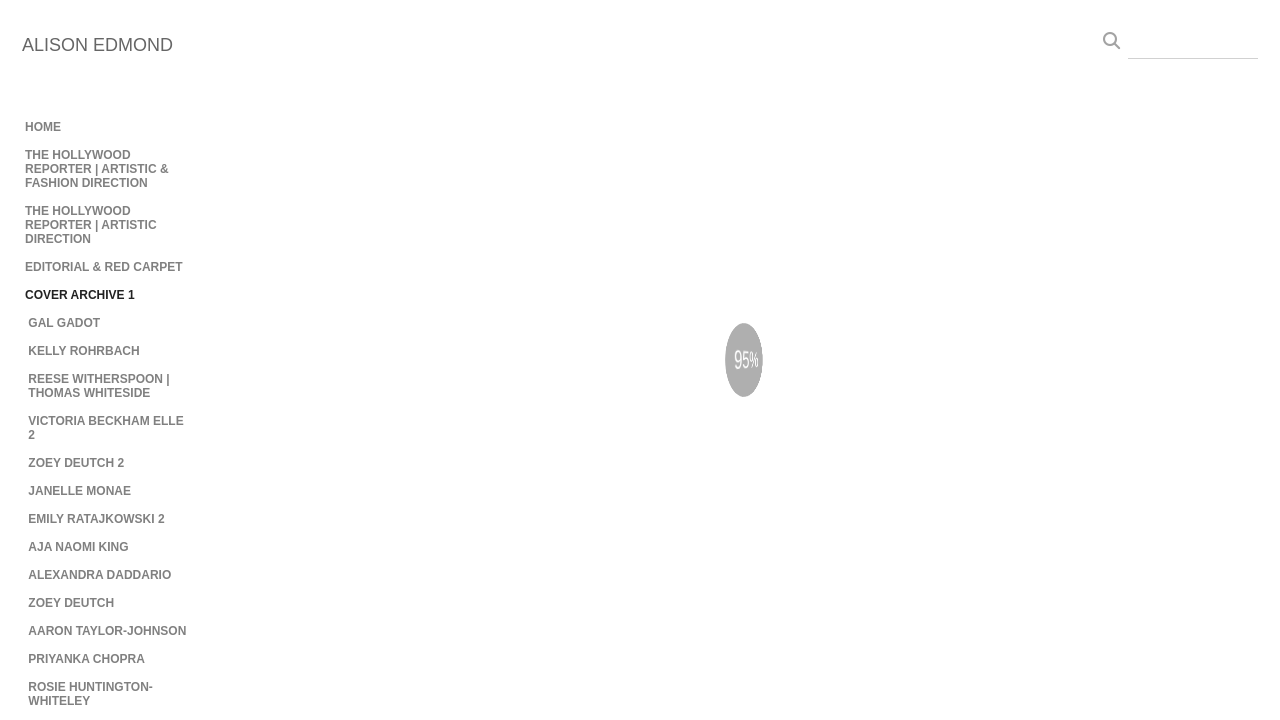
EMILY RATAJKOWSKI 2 (96, 519)
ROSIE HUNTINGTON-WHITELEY (90, 694)
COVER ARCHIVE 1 (80, 295)
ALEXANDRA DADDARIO (99, 575)
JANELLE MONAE (79, 491)
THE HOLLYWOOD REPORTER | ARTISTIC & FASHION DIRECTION (97, 169)
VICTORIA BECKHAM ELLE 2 (105, 428)
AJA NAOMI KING (78, 547)
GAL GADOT (64, 323)
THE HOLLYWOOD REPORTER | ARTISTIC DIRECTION (91, 225)
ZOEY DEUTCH (71, 603)
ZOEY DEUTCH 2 (76, 463)
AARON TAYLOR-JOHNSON (107, 631)
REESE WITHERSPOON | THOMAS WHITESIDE (98, 386)
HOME (43, 127)
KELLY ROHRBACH (83, 351)
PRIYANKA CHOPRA (86, 659)
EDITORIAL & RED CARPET (104, 267)
